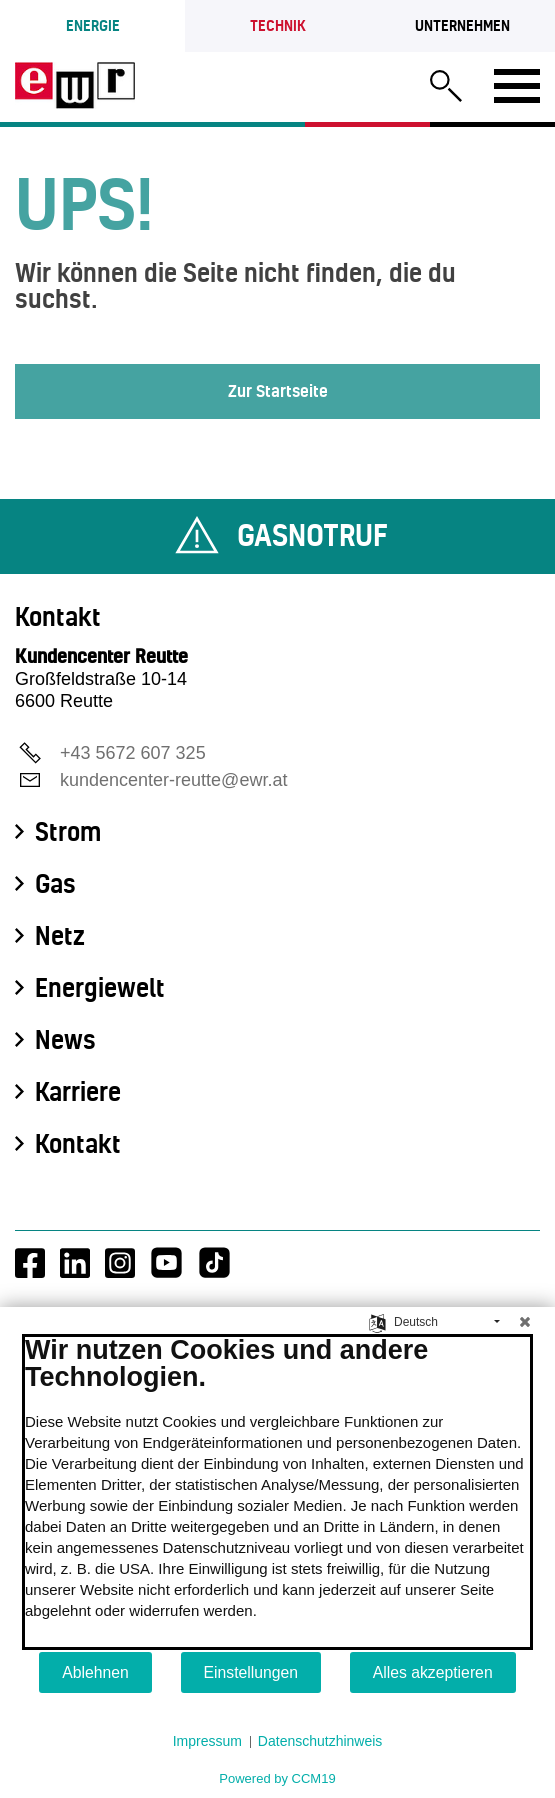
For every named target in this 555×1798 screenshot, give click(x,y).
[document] (277, 1492)
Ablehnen (95, 1672)
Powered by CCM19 (277, 1778)
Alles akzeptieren (433, 1672)
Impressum (207, 1741)
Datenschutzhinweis (320, 1741)
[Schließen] (525, 1322)
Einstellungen (251, 1672)
